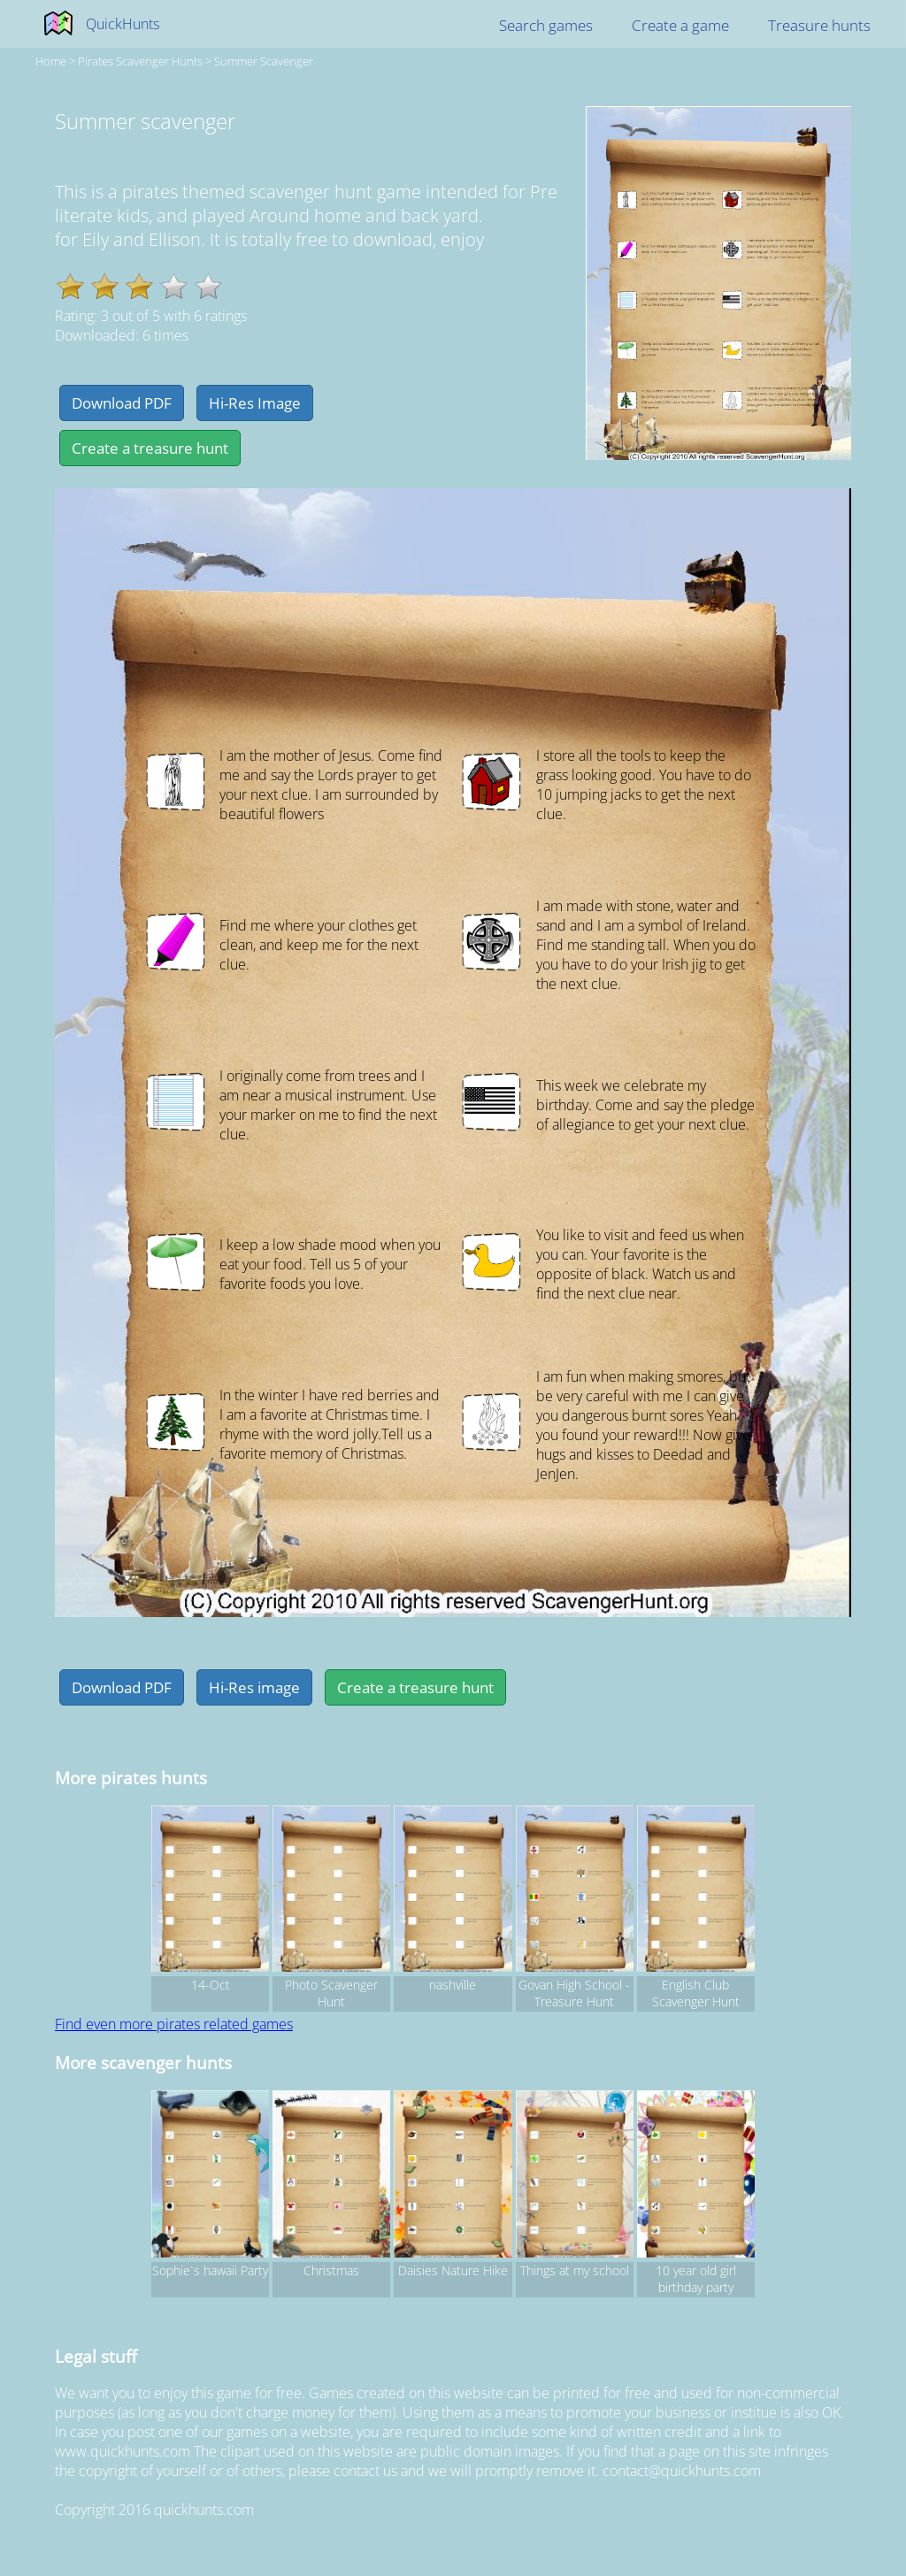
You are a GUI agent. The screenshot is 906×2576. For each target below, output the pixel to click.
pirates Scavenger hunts (140, 61)
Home (50, 61)
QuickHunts (122, 24)
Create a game (680, 25)
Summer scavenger (263, 61)
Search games (546, 25)
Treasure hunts (819, 25)
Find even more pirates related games (174, 2024)
